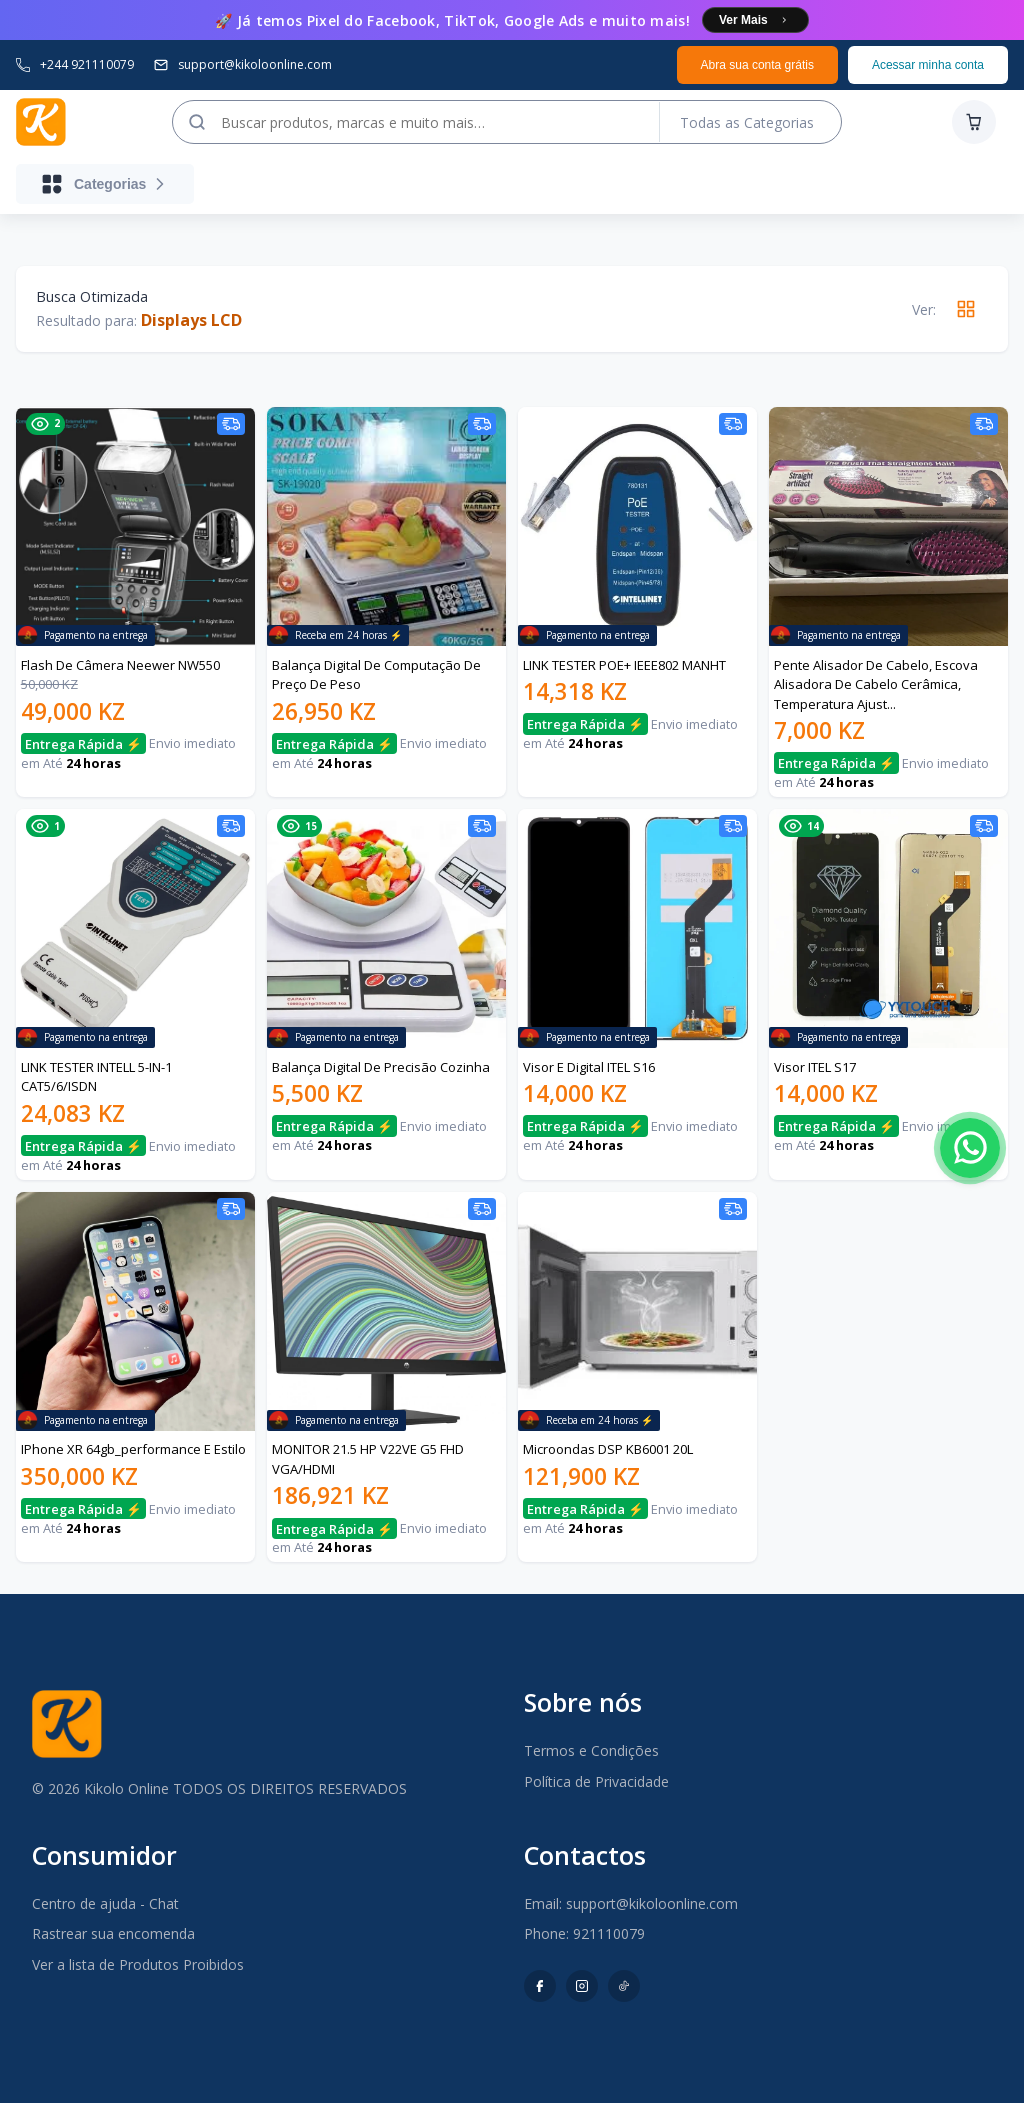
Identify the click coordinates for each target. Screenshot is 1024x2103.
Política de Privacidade (596, 1781)
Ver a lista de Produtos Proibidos (138, 1964)
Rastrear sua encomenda (113, 1933)
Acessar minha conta (928, 65)
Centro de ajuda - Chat (105, 1903)
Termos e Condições (591, 1750)
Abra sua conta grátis (757, 65)
